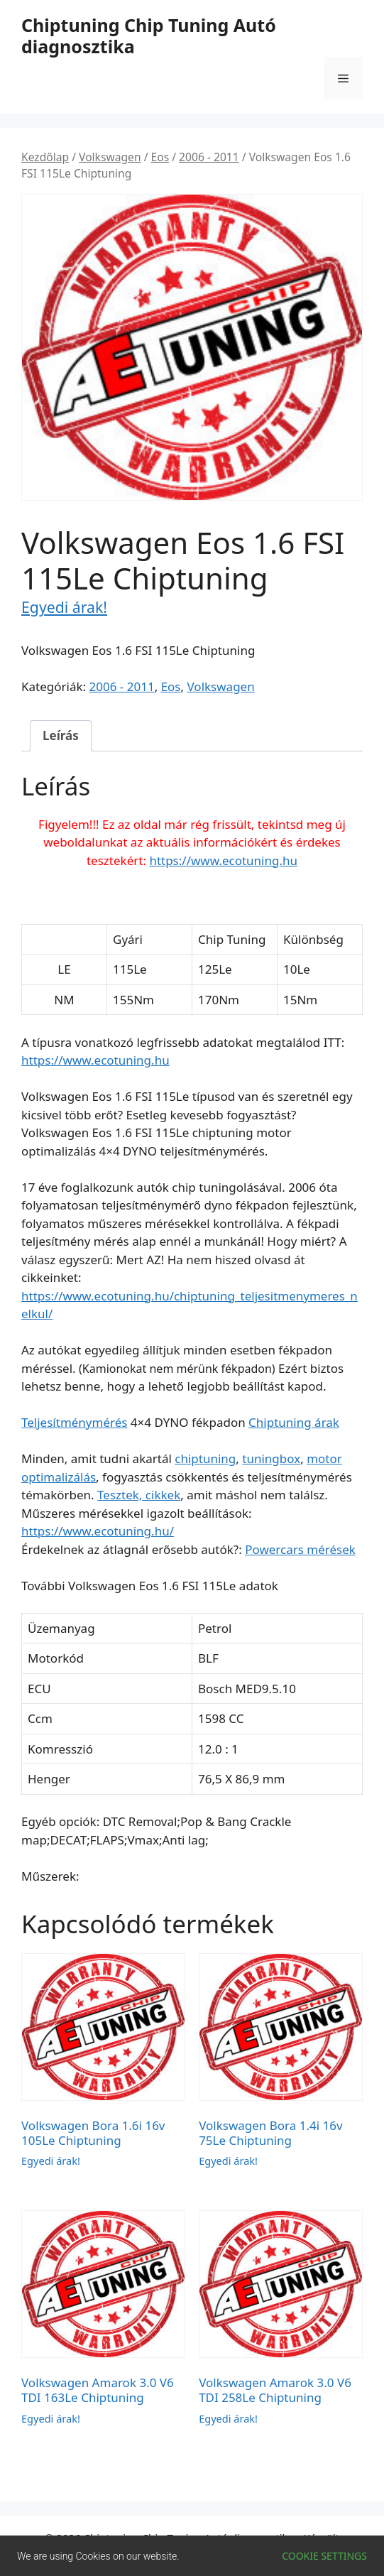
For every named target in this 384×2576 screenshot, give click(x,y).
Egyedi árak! (64, 607)
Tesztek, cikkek (138, 1495)
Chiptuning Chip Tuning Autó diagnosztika (148, 35)
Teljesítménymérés (74, 1422)
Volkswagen (110, 157)
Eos (160, 157)
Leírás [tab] (61, 735)
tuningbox (271, 1458)
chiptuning (205, 1458)
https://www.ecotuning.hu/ (97, 1531)
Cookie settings (324, 2556)
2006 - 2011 (209, 157)
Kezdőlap (45, 157)
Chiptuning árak (293, 1422)
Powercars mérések (300, 1549)
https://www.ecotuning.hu (223, 860)
